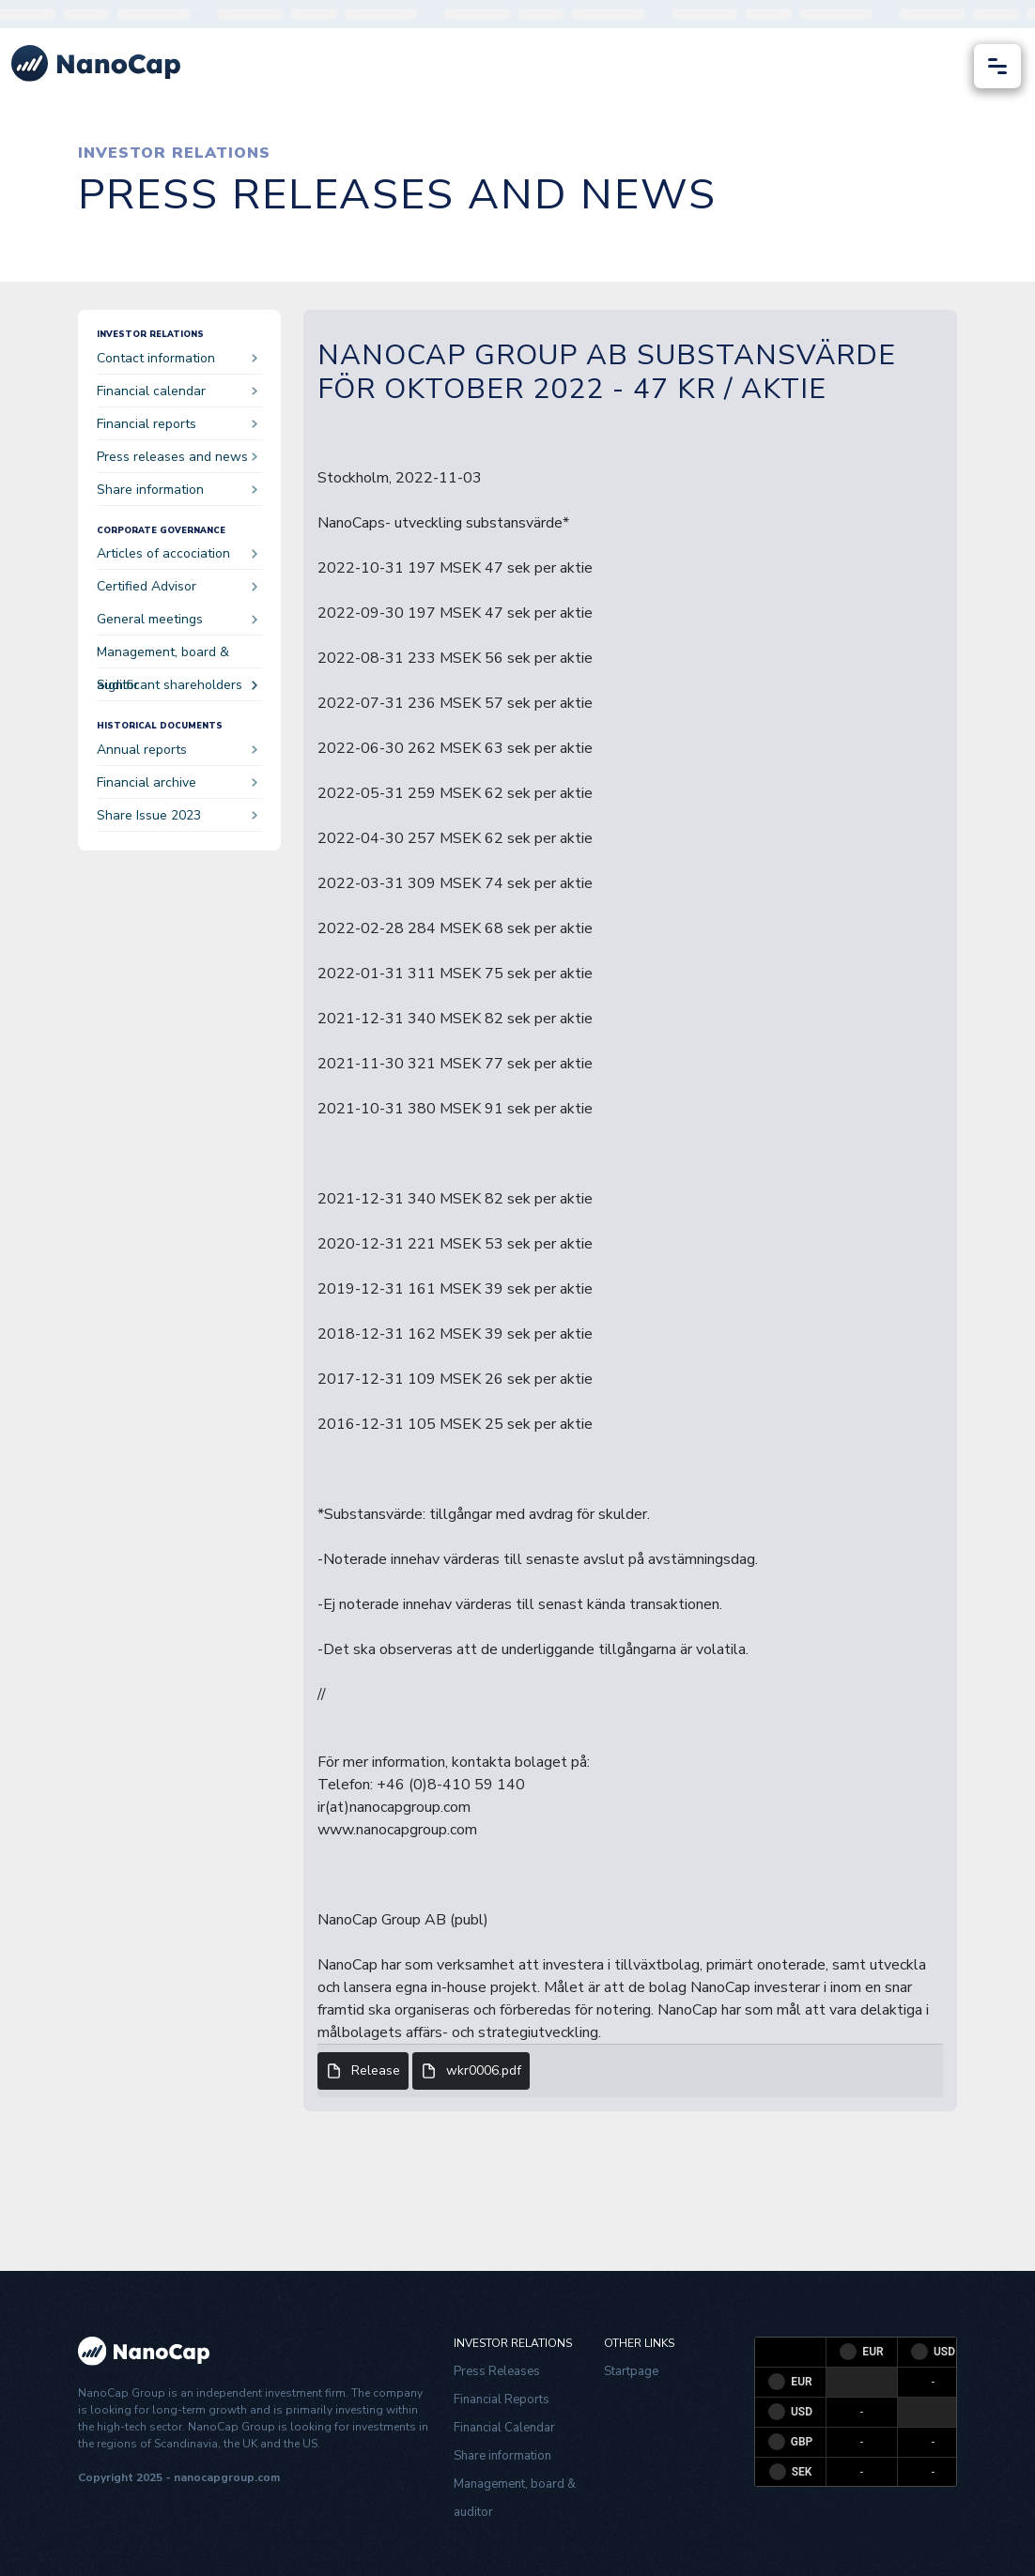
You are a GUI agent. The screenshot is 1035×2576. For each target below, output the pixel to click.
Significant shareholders (177, 685)
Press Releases (497, 2371)
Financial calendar (177, 391)
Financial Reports (501, 2399)
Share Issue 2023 (177, 815)
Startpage (631, 2371)
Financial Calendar (504, 2427)
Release (363, 2071)
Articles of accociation (177, 553)
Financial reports (177, 424)
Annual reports (177, 750)
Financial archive (177, 782)
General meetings (177, 619)
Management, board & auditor (177, 655)
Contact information (177, 358)
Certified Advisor (177, 586)
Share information (177, 489)
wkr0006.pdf (471, 2071)
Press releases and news (177, 457)
